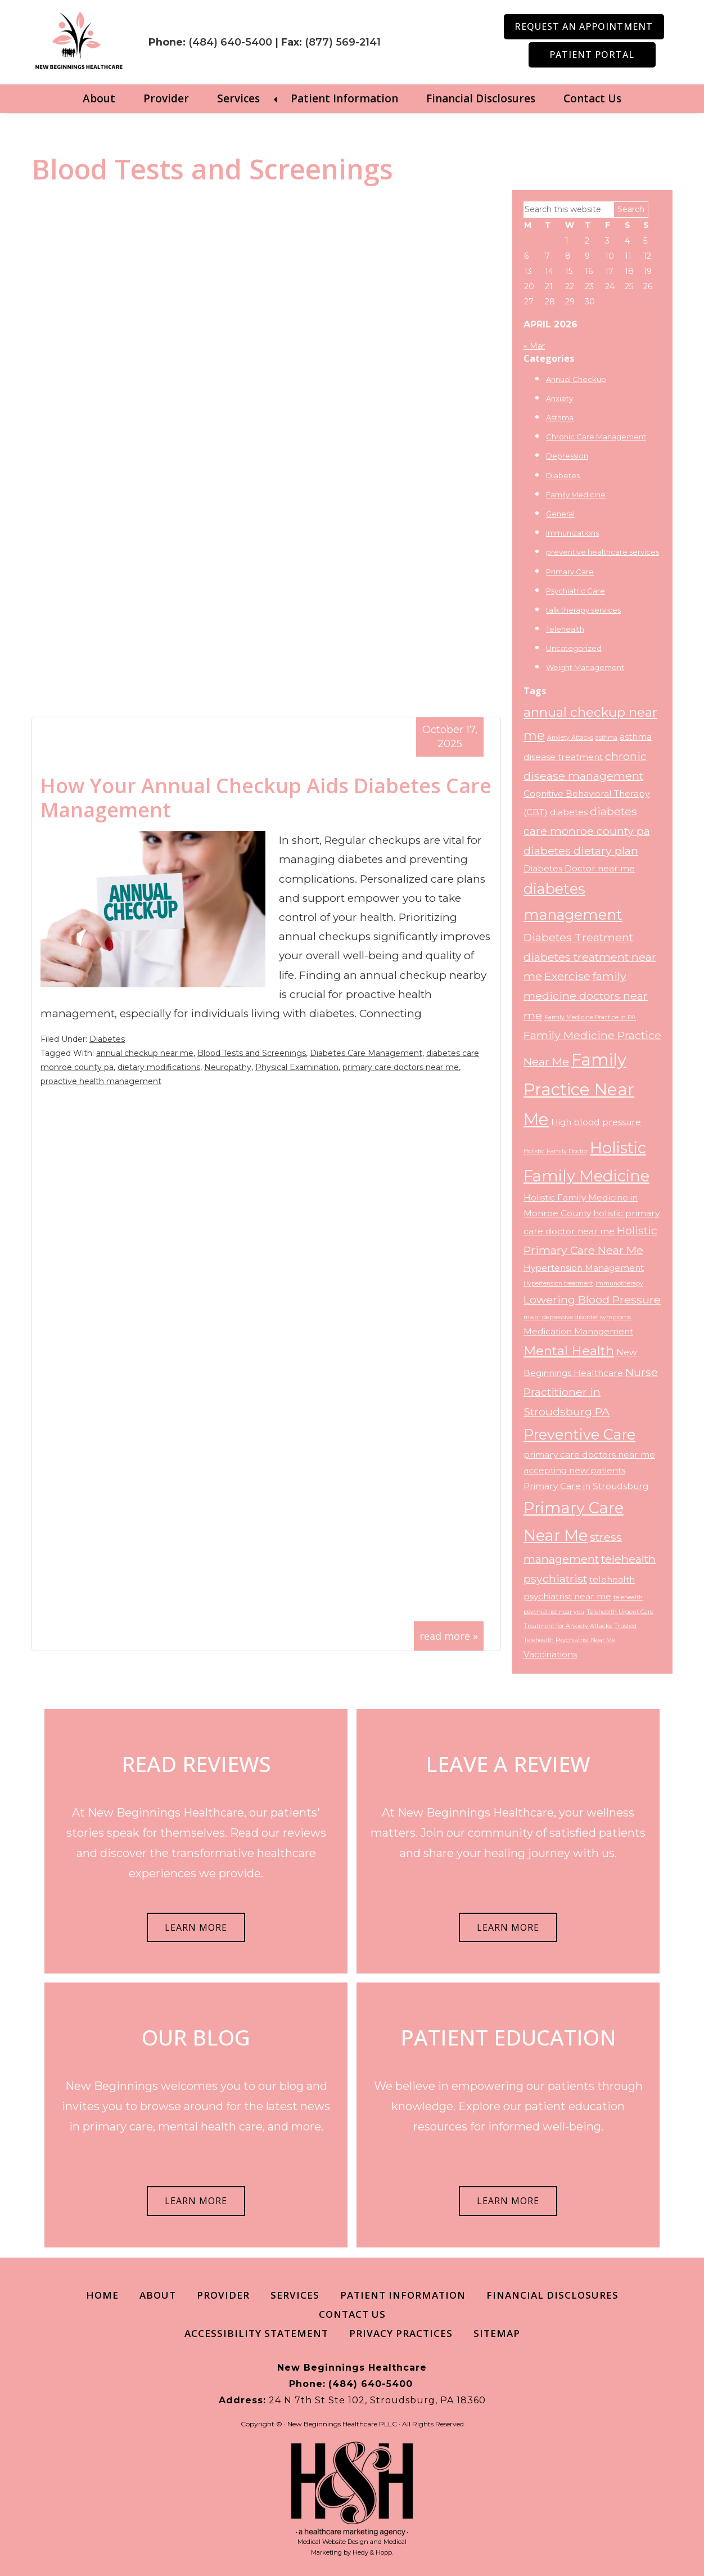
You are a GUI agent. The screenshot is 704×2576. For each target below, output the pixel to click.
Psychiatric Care (575, 590)
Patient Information (344, 98)
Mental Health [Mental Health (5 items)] (569, 1351)
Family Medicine (576, 494)
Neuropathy (227, 1067)
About (99, 98)
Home (102, 2295)
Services (238, 98)
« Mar (534, 346)
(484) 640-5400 (247, 32)
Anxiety (559, 398)
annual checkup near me (144, 1053)
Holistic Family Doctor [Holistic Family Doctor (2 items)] (556, 1151)
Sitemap (496, 2333)
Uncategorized (574, 648)
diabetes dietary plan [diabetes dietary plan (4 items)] (581, 850)
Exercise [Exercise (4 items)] (567, 976)
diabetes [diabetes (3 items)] (569, 812)
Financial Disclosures (480, 98)
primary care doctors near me (400, 1067)
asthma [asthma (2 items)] (606, 737)
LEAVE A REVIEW (508, 1763)
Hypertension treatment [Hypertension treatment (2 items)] (558, 1283)
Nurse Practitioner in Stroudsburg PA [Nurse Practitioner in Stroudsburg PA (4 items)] (591, 1391)
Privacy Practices (401, 2333)
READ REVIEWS (196, 1763)
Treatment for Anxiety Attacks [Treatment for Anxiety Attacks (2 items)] (568, 1626)
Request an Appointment (584, 26)
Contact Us (592, 98)
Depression (567, 455)
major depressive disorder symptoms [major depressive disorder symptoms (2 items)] (577, 1317)
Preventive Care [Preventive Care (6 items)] (579, 1434)
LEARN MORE (196, 1927)
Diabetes (107, 1039)
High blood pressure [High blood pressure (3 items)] (596, 1122)
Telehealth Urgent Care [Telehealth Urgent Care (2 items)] (619, 1612)
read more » (448, 1636)
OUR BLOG (196, 2037)
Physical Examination (297, 1067)
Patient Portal (591, 54)
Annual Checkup (576, 379)
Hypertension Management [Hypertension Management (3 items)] (584, 1267)
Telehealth (565, 628)
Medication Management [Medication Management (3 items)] (578, 1331)
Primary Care (570, 571)
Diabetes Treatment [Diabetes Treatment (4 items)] (578, 937)
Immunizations (572, 532)
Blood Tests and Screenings (251, 1053)
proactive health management (100, 1081)
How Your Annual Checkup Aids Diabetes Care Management (265, 798)
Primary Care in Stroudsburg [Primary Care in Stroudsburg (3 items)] (586, 1486)
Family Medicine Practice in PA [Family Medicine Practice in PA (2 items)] (590, 1017)
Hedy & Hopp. (373, 2552)
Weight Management (585, 667)
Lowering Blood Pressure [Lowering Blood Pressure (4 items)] (592, 1299)
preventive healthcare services (602, 551)
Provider (166, 98)
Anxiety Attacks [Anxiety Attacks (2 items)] (570, 737)
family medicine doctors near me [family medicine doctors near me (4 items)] (586, 995)
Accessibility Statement (256, 2333)
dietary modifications (159, 1067)
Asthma (560, 417)
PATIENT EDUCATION (508, 2037)
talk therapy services (583, 609)
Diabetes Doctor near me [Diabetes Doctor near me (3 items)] (579, 868)
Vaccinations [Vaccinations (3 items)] (550, 1654)
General (560, 513)
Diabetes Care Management (366, 1053)
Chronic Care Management (596, 436)
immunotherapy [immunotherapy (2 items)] (619, 1283)
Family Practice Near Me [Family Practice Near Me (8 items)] (579, 1089)
